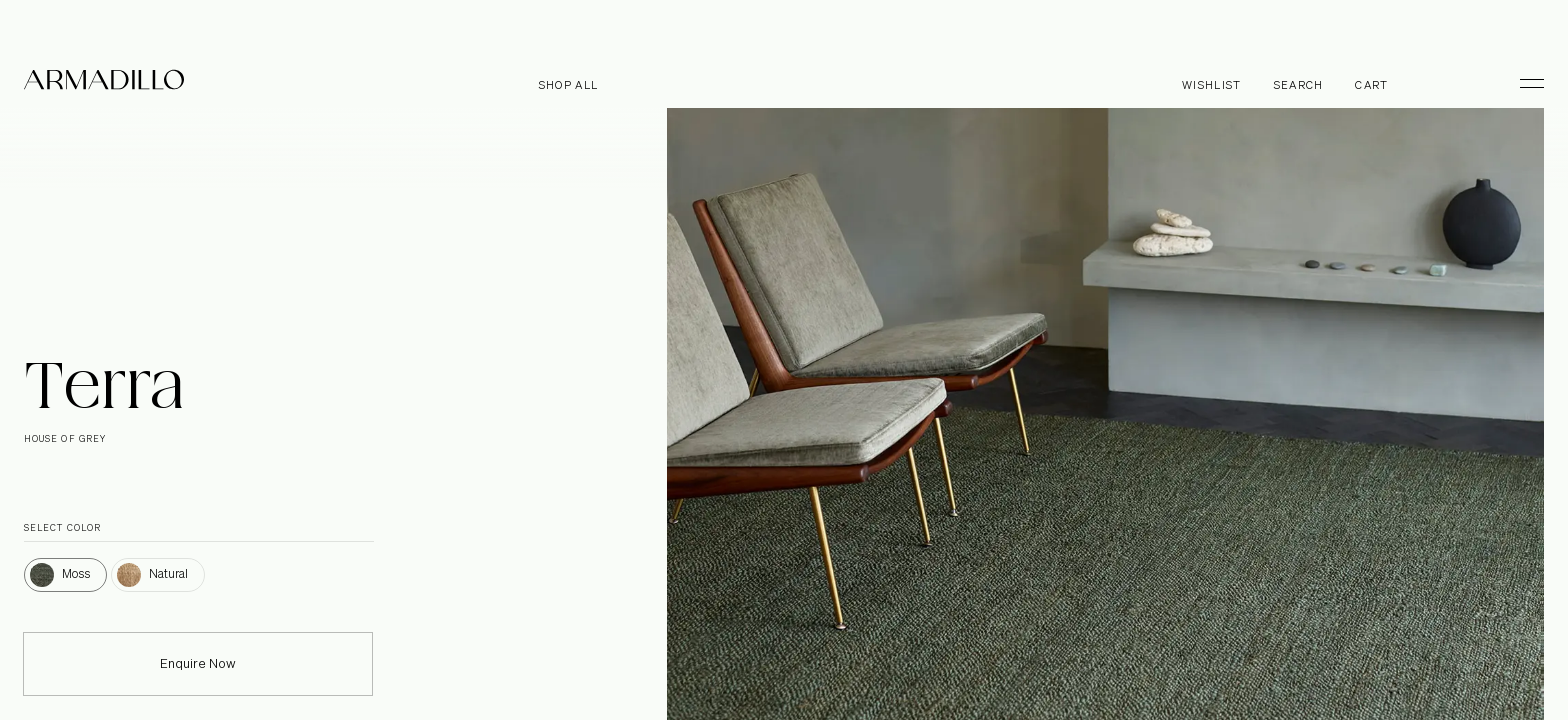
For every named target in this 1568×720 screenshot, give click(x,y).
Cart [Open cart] (1371, 85)
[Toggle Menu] (1523, 83)
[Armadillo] (104, 83)
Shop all (569, 85)
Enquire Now (198, 677)
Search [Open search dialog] (1299, 85)
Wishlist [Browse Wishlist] (1212, 85)
